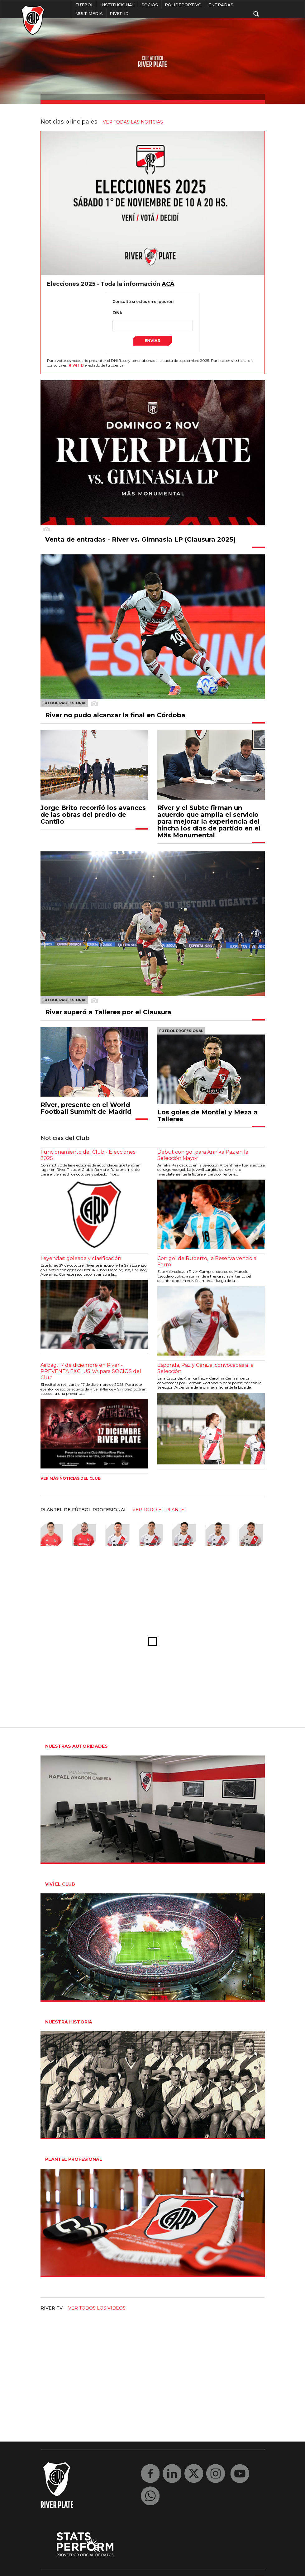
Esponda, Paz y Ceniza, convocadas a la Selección (205, 1368)
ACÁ (168, 283)
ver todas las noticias (133, 122)
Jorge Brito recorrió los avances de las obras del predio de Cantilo (93, 814)
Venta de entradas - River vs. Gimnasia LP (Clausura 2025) (140, 539)
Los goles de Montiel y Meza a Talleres (207, 1115)
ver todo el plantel (159, 1509)
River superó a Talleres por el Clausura (108, 1012)
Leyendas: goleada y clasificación (81, 1258)
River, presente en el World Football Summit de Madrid (86, 1108)
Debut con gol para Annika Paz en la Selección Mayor (202, 1155)
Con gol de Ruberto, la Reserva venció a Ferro (206, 1261)
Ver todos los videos (97, 2308)
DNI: (117, 312)
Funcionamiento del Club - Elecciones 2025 (88, 1155)
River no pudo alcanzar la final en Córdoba (115, 715)
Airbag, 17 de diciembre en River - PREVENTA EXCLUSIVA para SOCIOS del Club (91, 1371)
